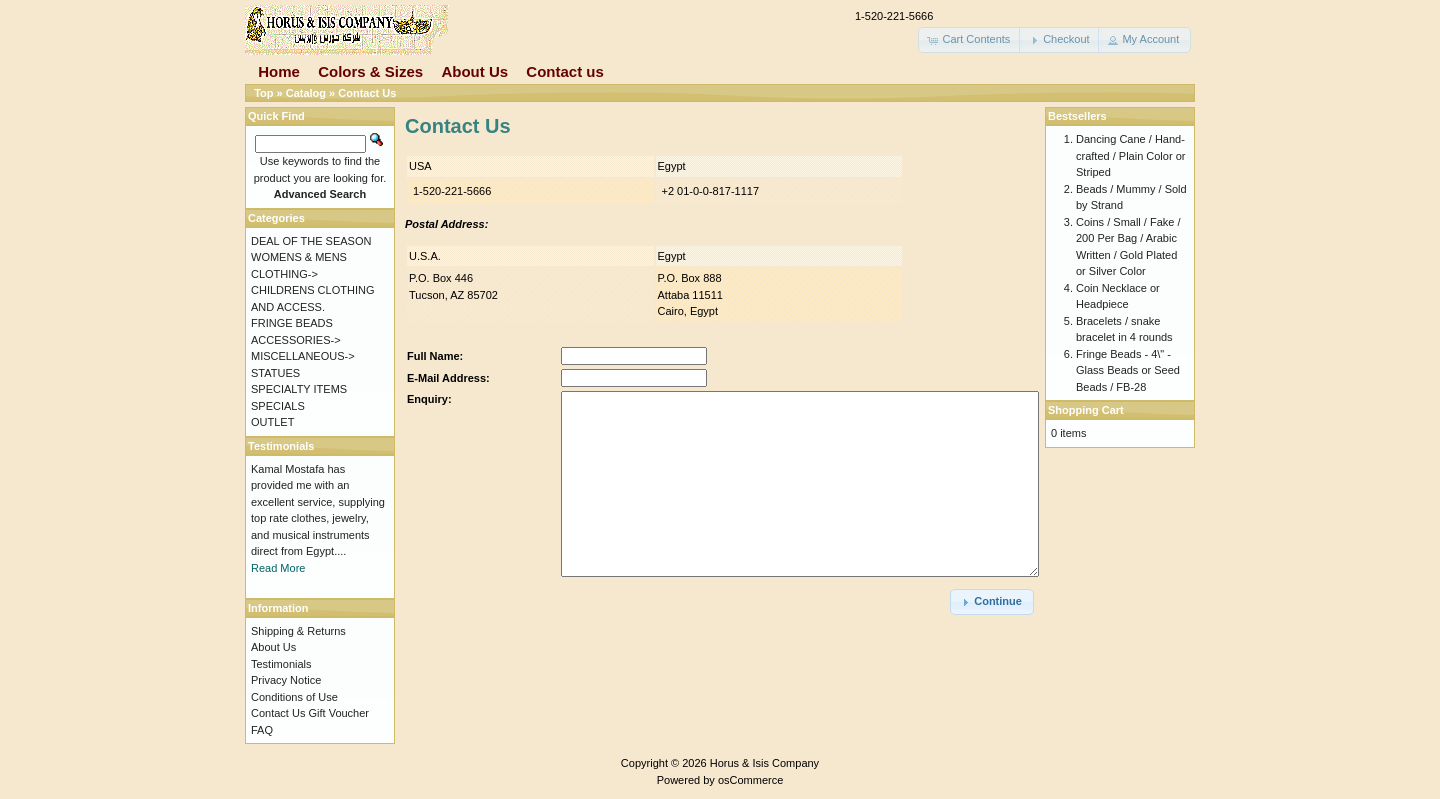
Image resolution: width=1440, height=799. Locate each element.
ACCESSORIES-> (296, 340)
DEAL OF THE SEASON (311, 241)
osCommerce (750, 780)
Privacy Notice (286, 680)
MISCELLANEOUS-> (303, 356)
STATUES (275, 373)
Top (263, 93)
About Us (474, 71)
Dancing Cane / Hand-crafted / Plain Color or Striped (1130, 155)
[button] (970, 40)
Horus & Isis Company (764, 763)
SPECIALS (278, 406)
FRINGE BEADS (292, 323)
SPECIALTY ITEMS (299, 389)
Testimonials (281, 664)
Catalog (306, 93)
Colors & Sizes (370, 71)
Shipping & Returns (298, 631)
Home (279, 71)
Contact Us (367, 93)
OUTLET (272, 422)
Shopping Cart (1086, 410)
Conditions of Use (294, 697)
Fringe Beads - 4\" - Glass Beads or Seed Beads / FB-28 (1128, 370)
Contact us (565, 71)
